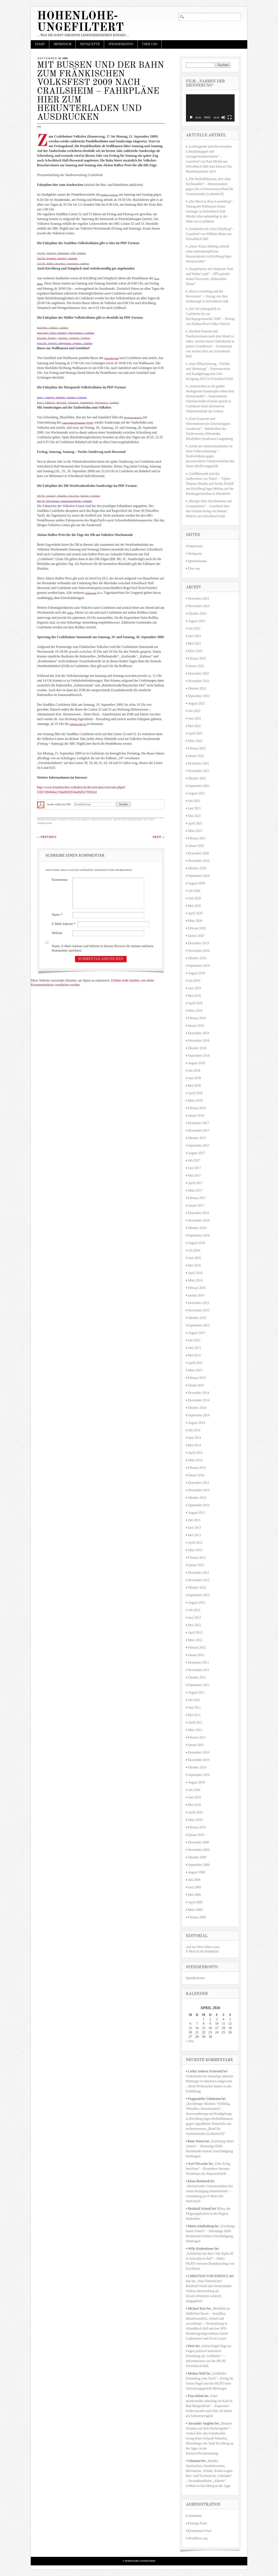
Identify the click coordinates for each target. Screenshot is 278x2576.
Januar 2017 (196, 1205)
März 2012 (195, 1640)
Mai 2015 (194, 1355)
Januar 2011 (196, 1745)
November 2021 (199, 771)
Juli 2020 (194, 890)
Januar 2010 (196, 1835)
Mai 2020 (194, 905)
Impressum (62, 44)
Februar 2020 (197, 928)
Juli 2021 (194, 801)
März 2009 (195, 1909)
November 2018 (199, 1040)
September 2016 (199, 1235)
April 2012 (195, 1632)
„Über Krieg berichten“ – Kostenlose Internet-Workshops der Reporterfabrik (208, 2168)
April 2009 (195, 1902)
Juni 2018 (194, 1078)
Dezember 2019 (198, 943)
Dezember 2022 (198, 673)
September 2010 (199, 1775)
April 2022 (195, 733)
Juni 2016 (194, 1258)
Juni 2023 (194, 636)
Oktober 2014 (197, 1407)
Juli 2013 (194, 1520)
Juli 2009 (194, 1879)
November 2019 (199, 950)
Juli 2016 (194, 1250)
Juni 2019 (194, 988)
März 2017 (195, 1190)
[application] (210, 108)
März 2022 (195, 741)
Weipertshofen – (66, 343)
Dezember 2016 (198, 1213)
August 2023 (196, 621)
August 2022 (196, 703)
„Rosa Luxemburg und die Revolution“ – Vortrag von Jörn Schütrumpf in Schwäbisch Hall (207, 296)
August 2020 (196, 883)
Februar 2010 (197, 1827)
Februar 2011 (197, 1737)
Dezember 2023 (198, 598)
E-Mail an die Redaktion (202, 1951)
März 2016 (195, 1280)
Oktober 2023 (197, 613)
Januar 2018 (196, 1115)
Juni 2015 (194, 1348)
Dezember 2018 (198, 1033)
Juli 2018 (194, 1070)
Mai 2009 (194, 1894)
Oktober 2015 (197, 1318)
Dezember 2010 (198, 1752)
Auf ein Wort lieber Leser (203, 1947)
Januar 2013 (196, 1565)
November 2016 (199, 1220)
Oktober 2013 (197, 1497)
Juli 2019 (194, 980)
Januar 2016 (196, 1295)
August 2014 (196, 1422)
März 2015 (195, 1370)
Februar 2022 (197, 748)
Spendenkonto (120, 44)
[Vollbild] (230, 117)
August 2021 (196, 793)
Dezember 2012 (198, 1572)
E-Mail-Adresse (64, 924)
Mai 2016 (194, 1265)
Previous (46, 837)
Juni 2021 (194, 808)
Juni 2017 (194, 1168)
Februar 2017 (197, 1198)
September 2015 (199, 1325)
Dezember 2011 (198, 1662)
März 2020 (195, 920)
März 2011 (195, 1730)
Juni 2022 (194, 718)
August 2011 (196, 1692)
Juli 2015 (194, 1340)
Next (159, 837)
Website (57, 933)
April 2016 (195, 1273)
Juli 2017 (194, 1160)
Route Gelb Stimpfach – (48, 343)
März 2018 (195, 1100)
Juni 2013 (194, 1527)
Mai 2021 (194, 816)
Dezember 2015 (198, 1303)
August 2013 (196, 1512)
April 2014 (195, 1452)
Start (40, 44)
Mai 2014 (194, 1445)
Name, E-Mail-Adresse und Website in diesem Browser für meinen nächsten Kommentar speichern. (102, 948)
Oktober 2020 (197, 868)
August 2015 (196, 1333)
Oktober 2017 (197, 1138)
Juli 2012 (194, 1610)
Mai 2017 (194, 1175)
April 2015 (195, 1362)
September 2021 (199, 786)
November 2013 (199, 1490)
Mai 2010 (194, 1805)
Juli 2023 (194, 628)
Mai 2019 (194, 995)
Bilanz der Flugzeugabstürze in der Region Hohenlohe (208, 2213)
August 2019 (196, 973)
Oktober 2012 (197, 1587)
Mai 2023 (194, 643)
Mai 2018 (194, 1085)
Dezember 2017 (198, 1123)
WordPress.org (198, 2538)
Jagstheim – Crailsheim (82, 343)
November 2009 (199, 1850)
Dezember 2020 (198, 853)
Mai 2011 (194, 1715)
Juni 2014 (194, 1437)
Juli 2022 (194, 711)
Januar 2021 (196, 845)
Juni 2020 (194, 898)
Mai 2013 (194, 1535)
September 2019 (199, 965)
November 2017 (199, 1130)
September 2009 (199, 1864)
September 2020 (199, 875)
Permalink (45, 823)
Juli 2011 (194, 1700)
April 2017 (195, 1183)
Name (57, 914)
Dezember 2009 (198, 1842)
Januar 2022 (196, 756)
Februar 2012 (197, 1647)
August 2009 (196, 1872)
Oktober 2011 (197, 1677)
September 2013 (199, 1505)
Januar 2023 (196, 666)
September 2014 (199, 1415)
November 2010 (199, 1760)
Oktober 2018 (197, 1048)
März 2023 (195, 651)
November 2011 (198, 1670)
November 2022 (199, 681)
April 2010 (195, 1812)
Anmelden (195, 2516)
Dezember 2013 (198, 1482)
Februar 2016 (197, 1288)
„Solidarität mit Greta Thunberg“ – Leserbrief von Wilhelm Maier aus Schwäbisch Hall (210, 234)
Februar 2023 (197, 658)
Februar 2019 (197, 1018)
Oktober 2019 (197, 958)
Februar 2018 (197, 1108)
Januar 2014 (196, 1475)
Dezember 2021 (198, 763)
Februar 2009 (197, 1917)
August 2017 (196, 1153)
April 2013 (195, 1542)
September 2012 (199, 1595)
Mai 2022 (194, 726)
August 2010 (196, 1782)
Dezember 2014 (198, 1392)
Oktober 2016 (197, 1228)
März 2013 (195, 1550)
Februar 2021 (197, 838)
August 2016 (196, 1243)
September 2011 (199, 1685)
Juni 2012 (194, 1617)
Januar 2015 (196, 1385)
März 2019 (195, 1010)
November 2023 (199, 606)
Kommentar (60, 879)
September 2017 (199, 1145)
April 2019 (195, 1003)
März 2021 (195, 831)
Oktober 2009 (197, 1857)
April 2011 (195, 1722)
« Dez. (190, 2041)
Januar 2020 (196, 935)
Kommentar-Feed (200, 2531)
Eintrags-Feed (197, 2523)
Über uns (149, 44)
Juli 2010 (194, 1790)
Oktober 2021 (197, 778)
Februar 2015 (197, 1377)
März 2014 (195, 1460)
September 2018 (199, 1055)
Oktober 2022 (197, 688)
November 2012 (199, 1580)
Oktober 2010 (197, 1767)
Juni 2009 (194, 1887)
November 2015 (199, 1310)
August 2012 (196, 1602)
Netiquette (90, 44)
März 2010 (195, 1820)
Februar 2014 (197, 1467)
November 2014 (199, 1400)
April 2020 (195, 913)
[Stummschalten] (223, 117)
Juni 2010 (194, 1797)
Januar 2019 (196, 1025)
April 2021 (195, 823)
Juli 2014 (194, 1430)
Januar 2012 (196, 1655)
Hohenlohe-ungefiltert (80, 22)
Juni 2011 (194, 1707)
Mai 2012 (194, 1625)
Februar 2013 (197, 1557)
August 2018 (196, 1063)
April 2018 (195, 1093)
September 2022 (199, 696)
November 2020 (199, 860)
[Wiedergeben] (191, 117)
